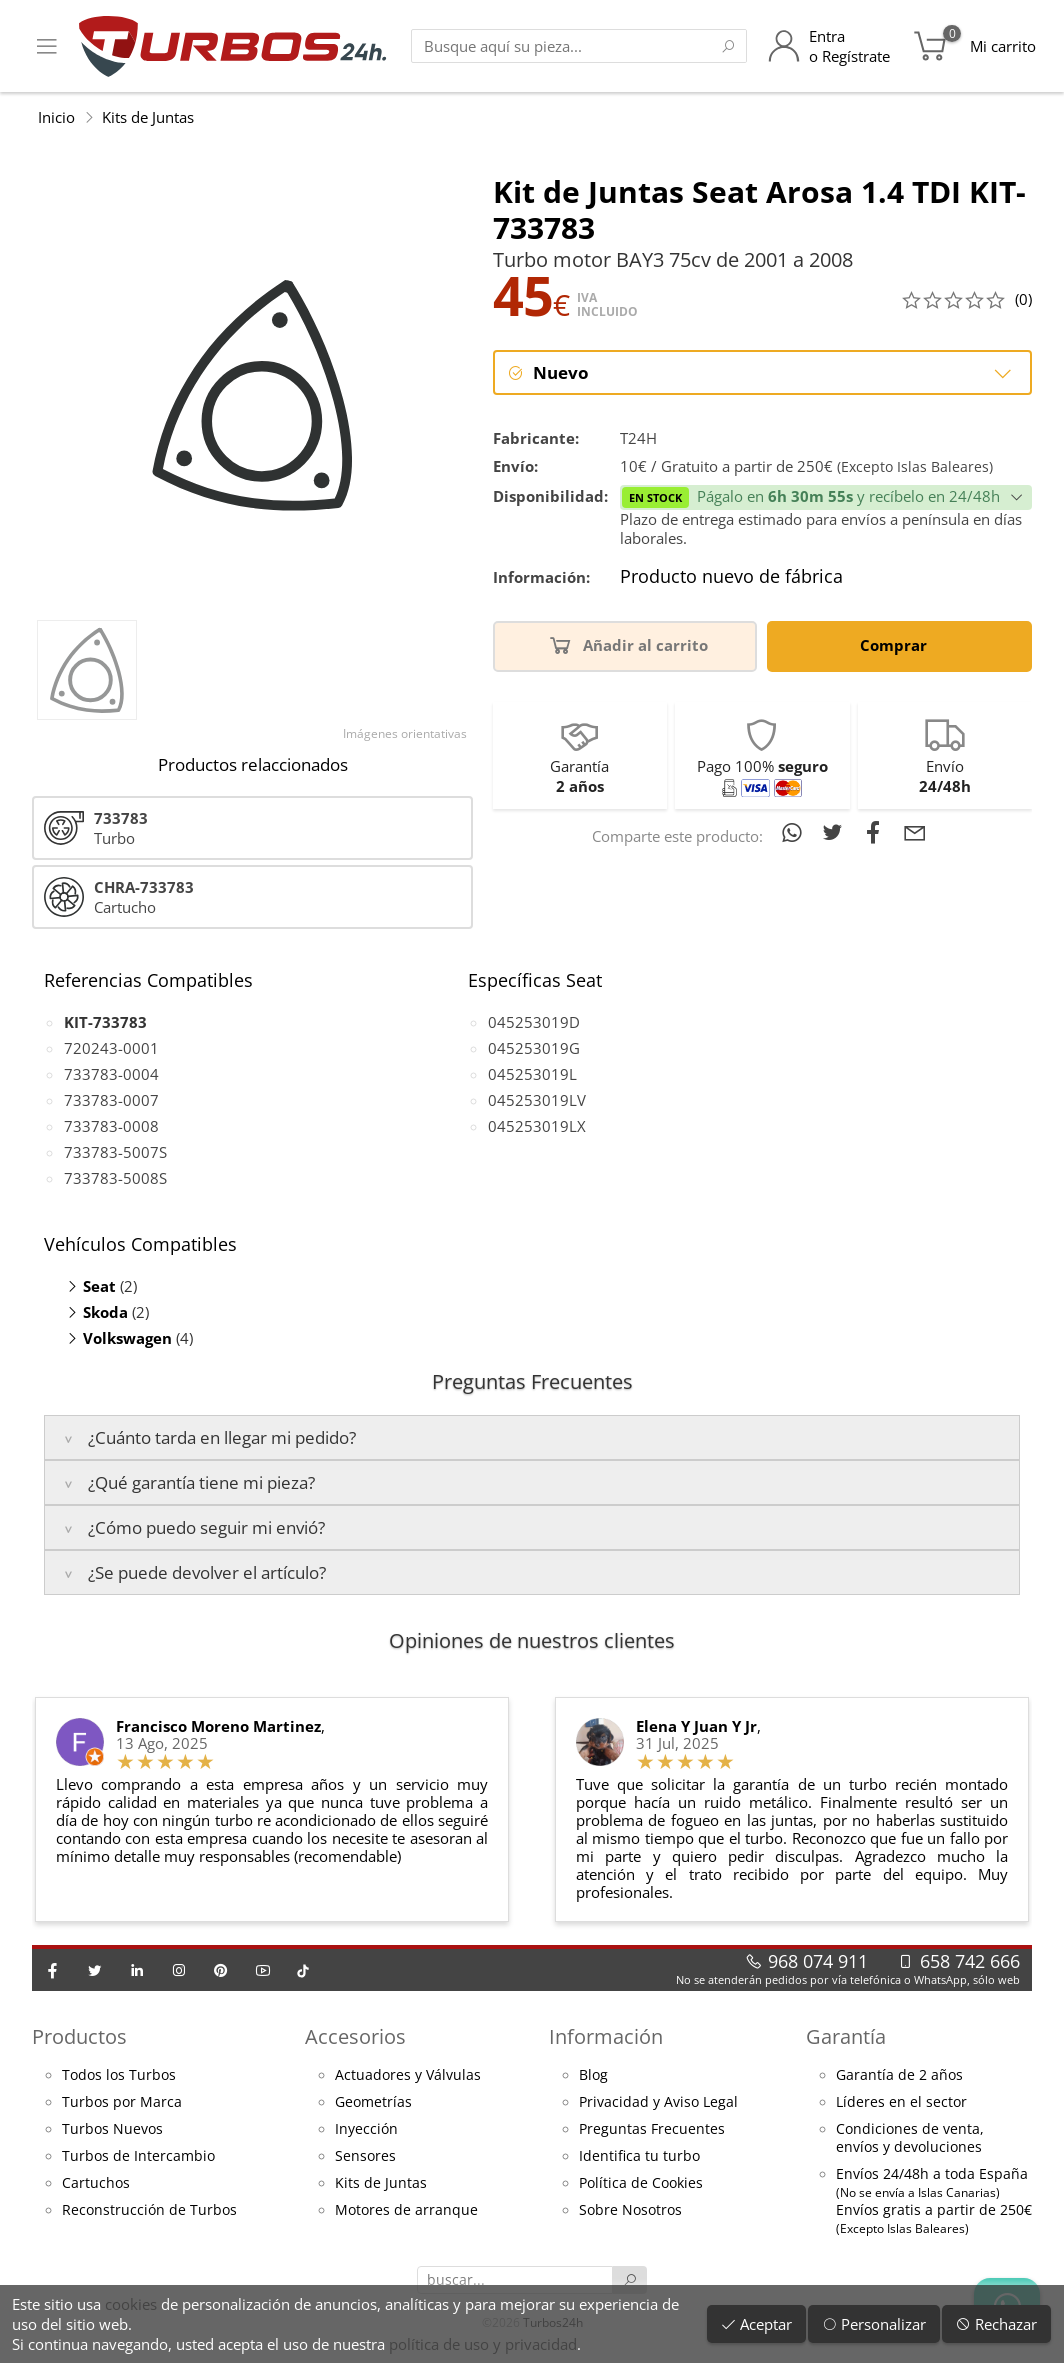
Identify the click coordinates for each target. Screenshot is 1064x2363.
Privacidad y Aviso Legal (658, 2102)
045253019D (534, 1022)
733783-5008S (115, 1178)
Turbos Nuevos (112, 2129)
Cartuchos (96, 2183)
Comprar (897, 644)
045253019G (534, 1048)
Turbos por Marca (122, 2102)
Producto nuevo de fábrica (731, 577)
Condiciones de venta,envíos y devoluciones (910, 2138)
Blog (593, 2075)
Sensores (365, 2156)
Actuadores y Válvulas (408, 2075)
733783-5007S (115, 1152)
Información (606, 2036)
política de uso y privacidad (483, 2344)
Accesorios (355, 2036)
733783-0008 (111, 1126)
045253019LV (537, 1100)
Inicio (56, 117)
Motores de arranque (406, 2210)
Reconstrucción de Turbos (149, 2210)
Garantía (846, 2036)
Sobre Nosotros (630, 2210)
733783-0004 (111, 1074)
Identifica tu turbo (639, 2156)
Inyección (366, 2129)
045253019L (532, 1074)
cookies (131, 2304)
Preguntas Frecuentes (652, 2129)
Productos (79, 2036)
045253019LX (537, 1126)
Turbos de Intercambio (138, 2156)
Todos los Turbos (119, 2075)
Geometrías (373, 2102)
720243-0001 (111, 1048)
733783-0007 (111, 1100)
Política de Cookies (641, 2183)
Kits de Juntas (148, 117)
